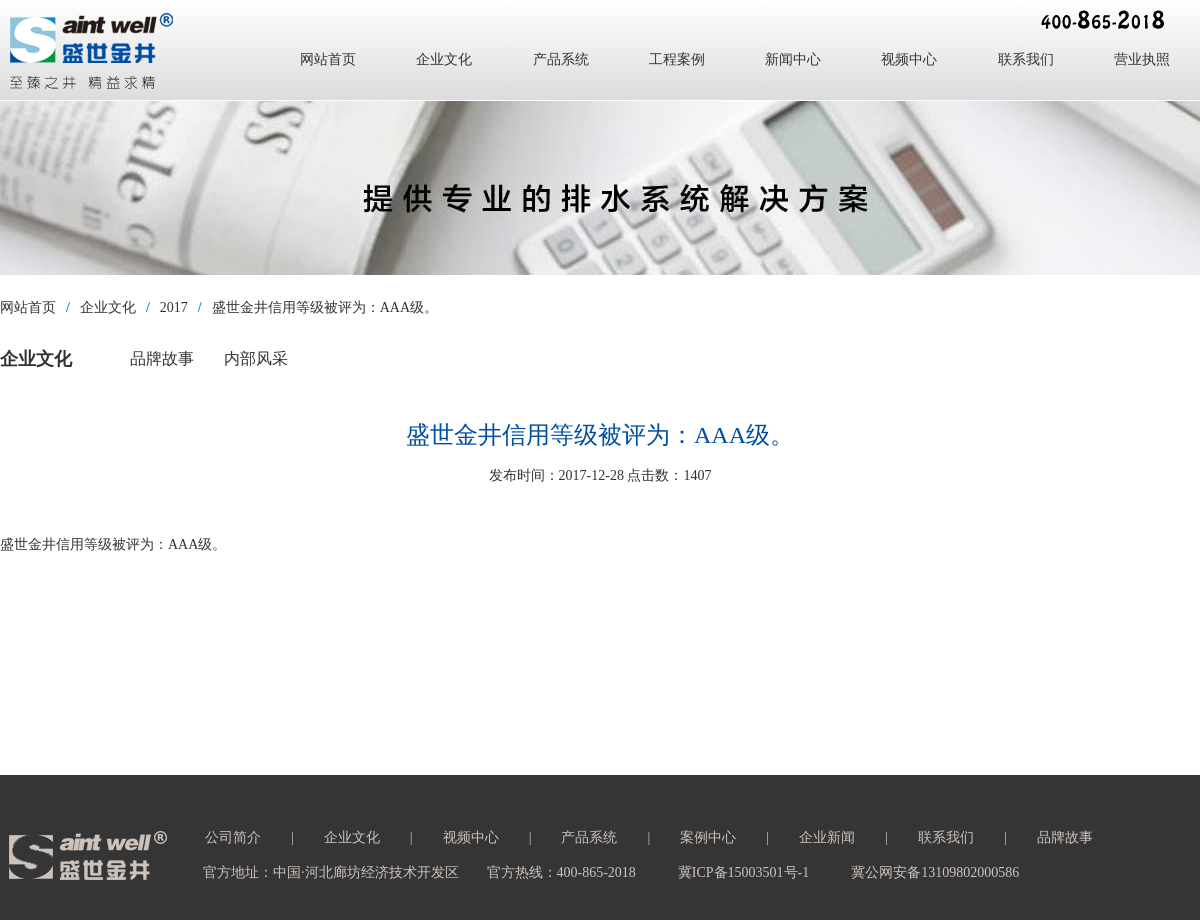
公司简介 (233, 837)
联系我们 (1026, 59)
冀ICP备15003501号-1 (743, 872)
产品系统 (561, 59)
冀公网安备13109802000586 (935, 872)
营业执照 (1142, 59)
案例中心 (708, 837)
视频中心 (909, 59)
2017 (174, 307)
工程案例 (677, 59)
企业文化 (444, 59)
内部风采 (256, 358)
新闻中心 (793, 59)
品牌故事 (162, 358)
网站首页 (328, 59)
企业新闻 (827, 837)
